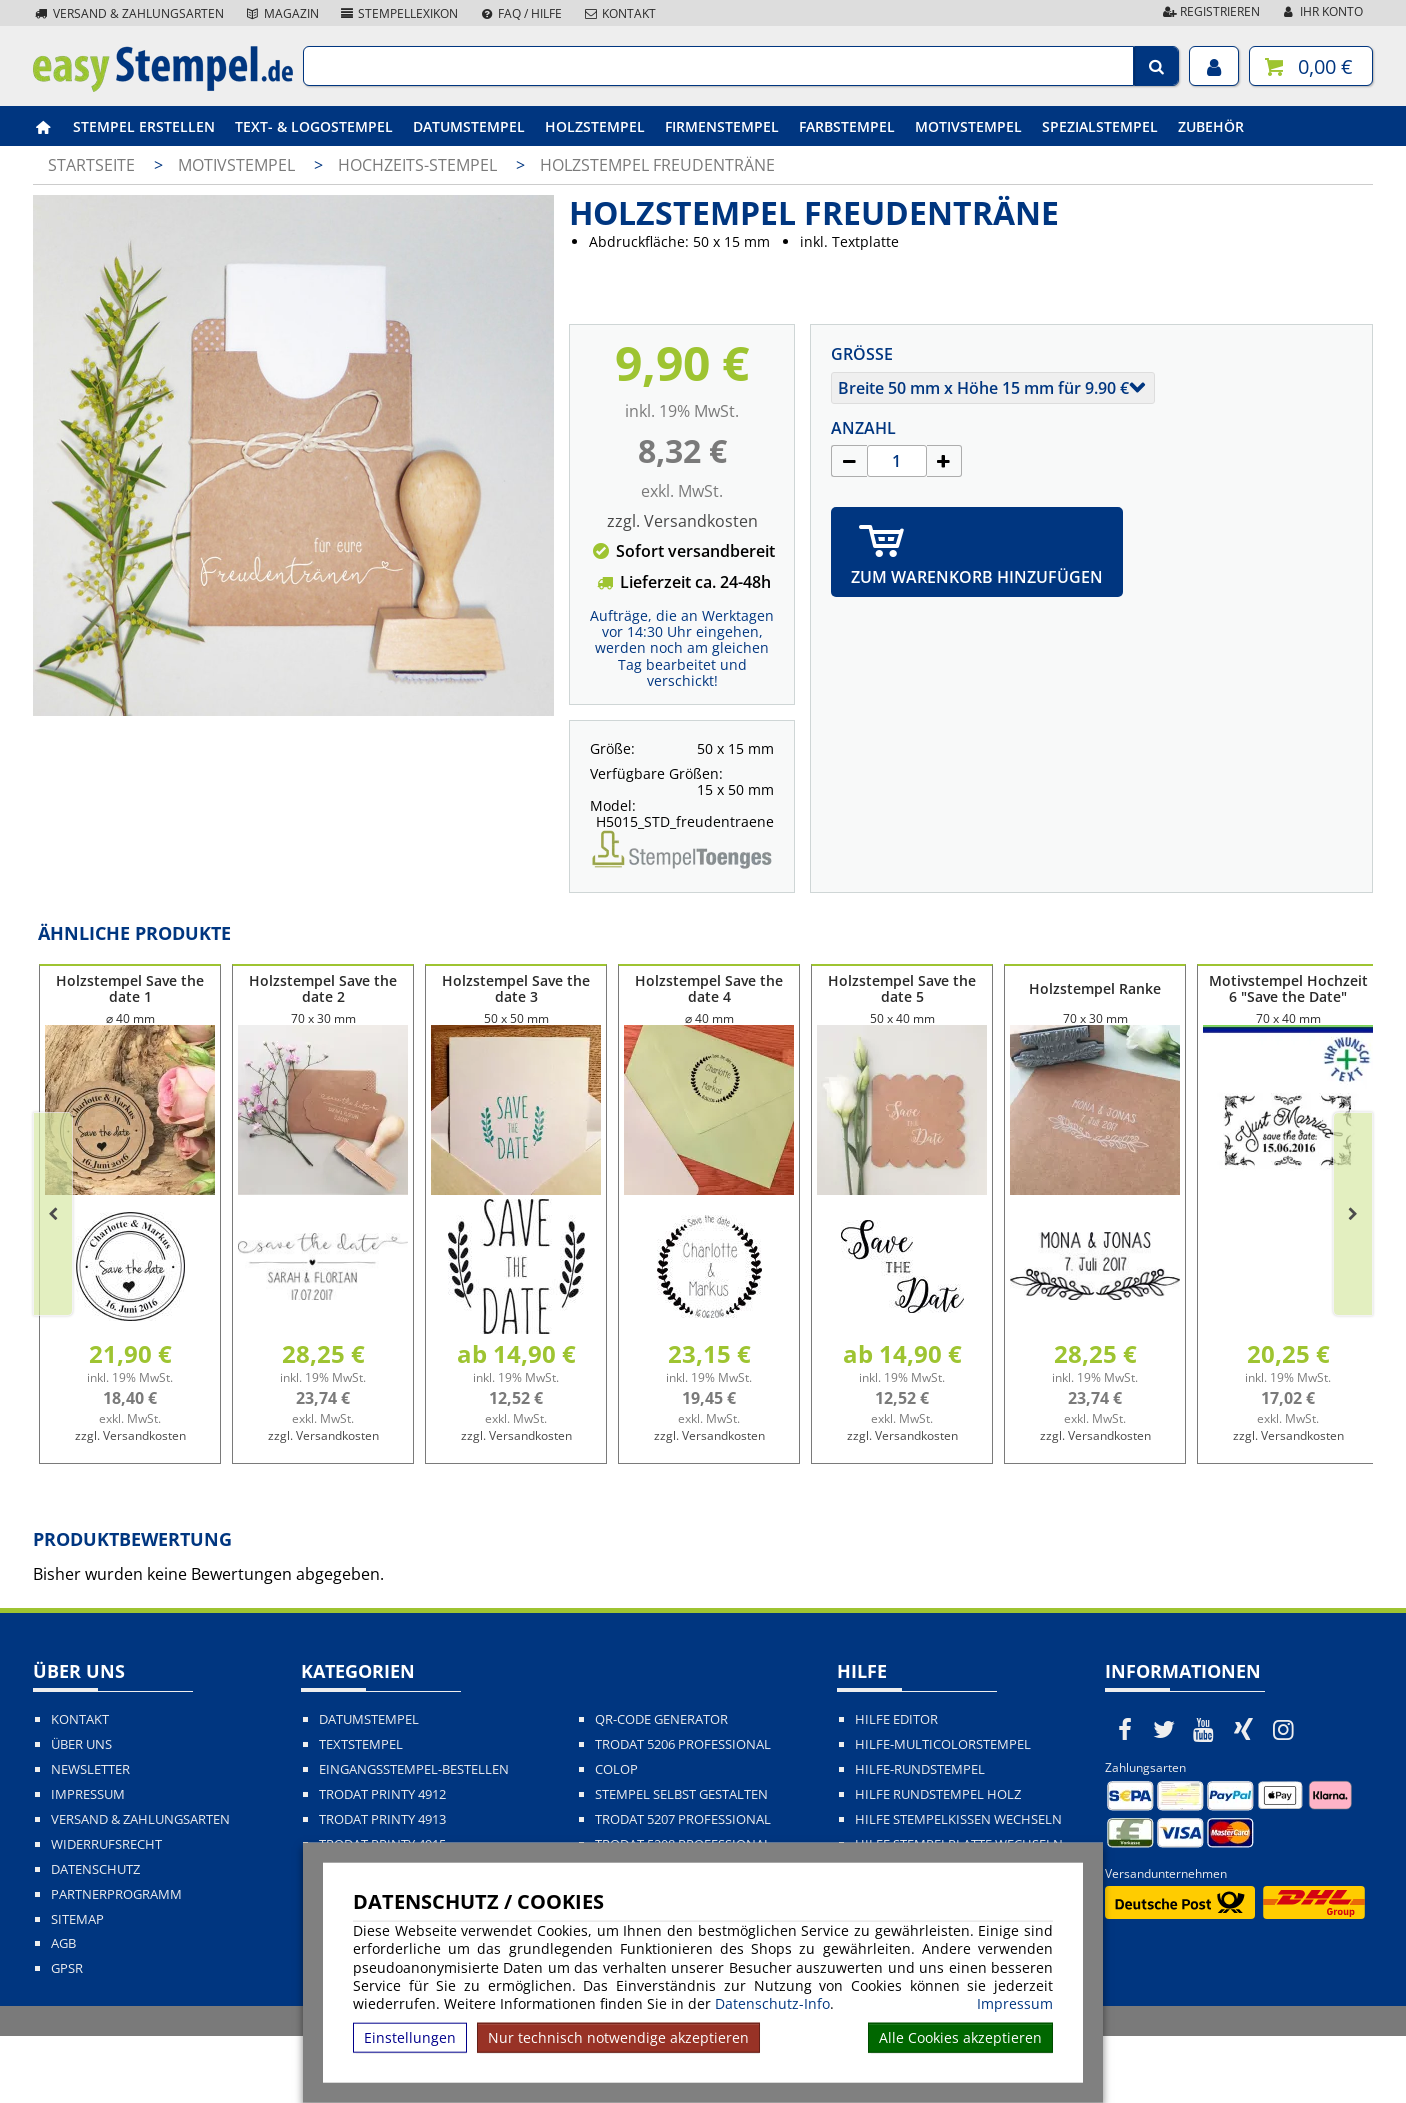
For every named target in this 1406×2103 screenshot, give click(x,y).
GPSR (67, 2035)
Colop (616, 1836)
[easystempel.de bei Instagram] (1283, 1796)
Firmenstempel (722, 126)
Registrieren (1210, 11)
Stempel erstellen (144, 126)
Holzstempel (595, 126)
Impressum (1015, 2004)
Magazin (281, 13)
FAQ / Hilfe (520, 13)
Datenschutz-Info (772, 2003)
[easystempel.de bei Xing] (1244, 1796)
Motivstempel (968, 126)
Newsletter (90, 1836)
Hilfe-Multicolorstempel (943, 1811)
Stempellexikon (399, 13)
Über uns (81, 1811)
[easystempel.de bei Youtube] (1204, 1796)
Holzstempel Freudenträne (657, 165)
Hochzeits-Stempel (419, 165)
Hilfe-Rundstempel (920, 1836)
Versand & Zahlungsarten (128, 13)
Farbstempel (847, 126)
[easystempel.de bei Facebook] (1125, 1796)
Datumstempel (469, 126)
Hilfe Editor (896, 1786)
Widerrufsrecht (106, 1911)
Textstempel (361, 1811)
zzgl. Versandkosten (682, 521)
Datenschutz (95, 1936)
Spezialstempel (1100, 126)
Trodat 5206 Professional (683, 1811)
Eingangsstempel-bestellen (414, 1836)
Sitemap (77, 1986)
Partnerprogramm (116, 1961)
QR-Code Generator (661, 1786)
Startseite (91, 165)
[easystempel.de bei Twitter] (1165, 1796)
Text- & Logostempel (314, 126)
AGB (63, 2010)
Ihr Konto (1321, 11)
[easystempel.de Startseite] (163, 86)
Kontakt (619, 13)
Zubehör (1211, 126)
